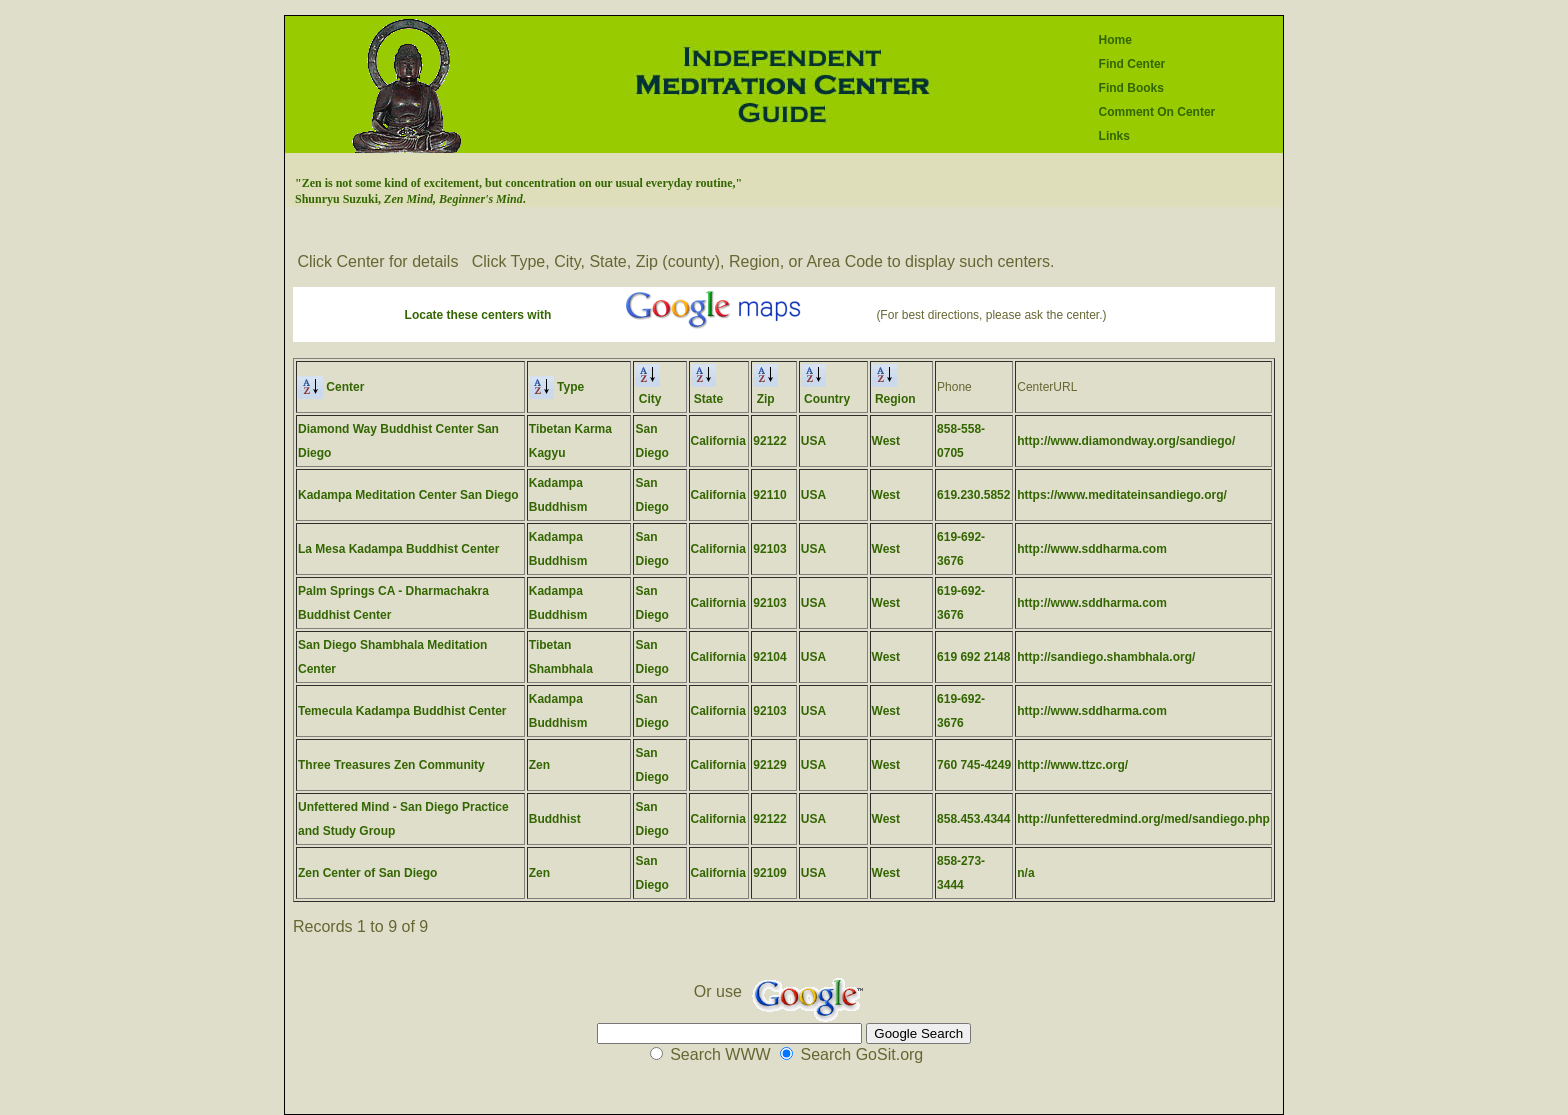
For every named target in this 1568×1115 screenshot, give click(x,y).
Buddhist (555, 819)
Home (1115, 40)
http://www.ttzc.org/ (1072, 765)
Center (331, 387)
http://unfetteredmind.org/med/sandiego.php (1143, 819)
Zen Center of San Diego (367, 873)
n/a (1025, 873)
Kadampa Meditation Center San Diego (408, 495)
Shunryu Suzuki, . (410, 199)
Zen (539, 765)
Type (556, 387)
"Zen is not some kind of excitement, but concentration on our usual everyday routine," (518, 183)
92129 (769, 765)
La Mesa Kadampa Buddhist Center (398, 549)
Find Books (1131, 88)
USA (813, 441)
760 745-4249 (974, 765)
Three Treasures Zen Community (391, 765)
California (718, 441)
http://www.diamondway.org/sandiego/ (1126, 441)
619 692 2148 (973, 657)
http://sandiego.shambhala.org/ (1106, 657)
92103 (769, 549)
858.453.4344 (973, 819)
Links (1114, 136)
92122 (769, 441)
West (886, 441)
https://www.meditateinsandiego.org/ (1122, 495)
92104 (769, 657)
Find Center (1132, 64)
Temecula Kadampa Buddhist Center (402, 711)
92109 (769, 873)
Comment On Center (1157, 112)
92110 (769, 495)
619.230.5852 (973, 495)
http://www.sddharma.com (1092, 549)
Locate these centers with (478, 315)
